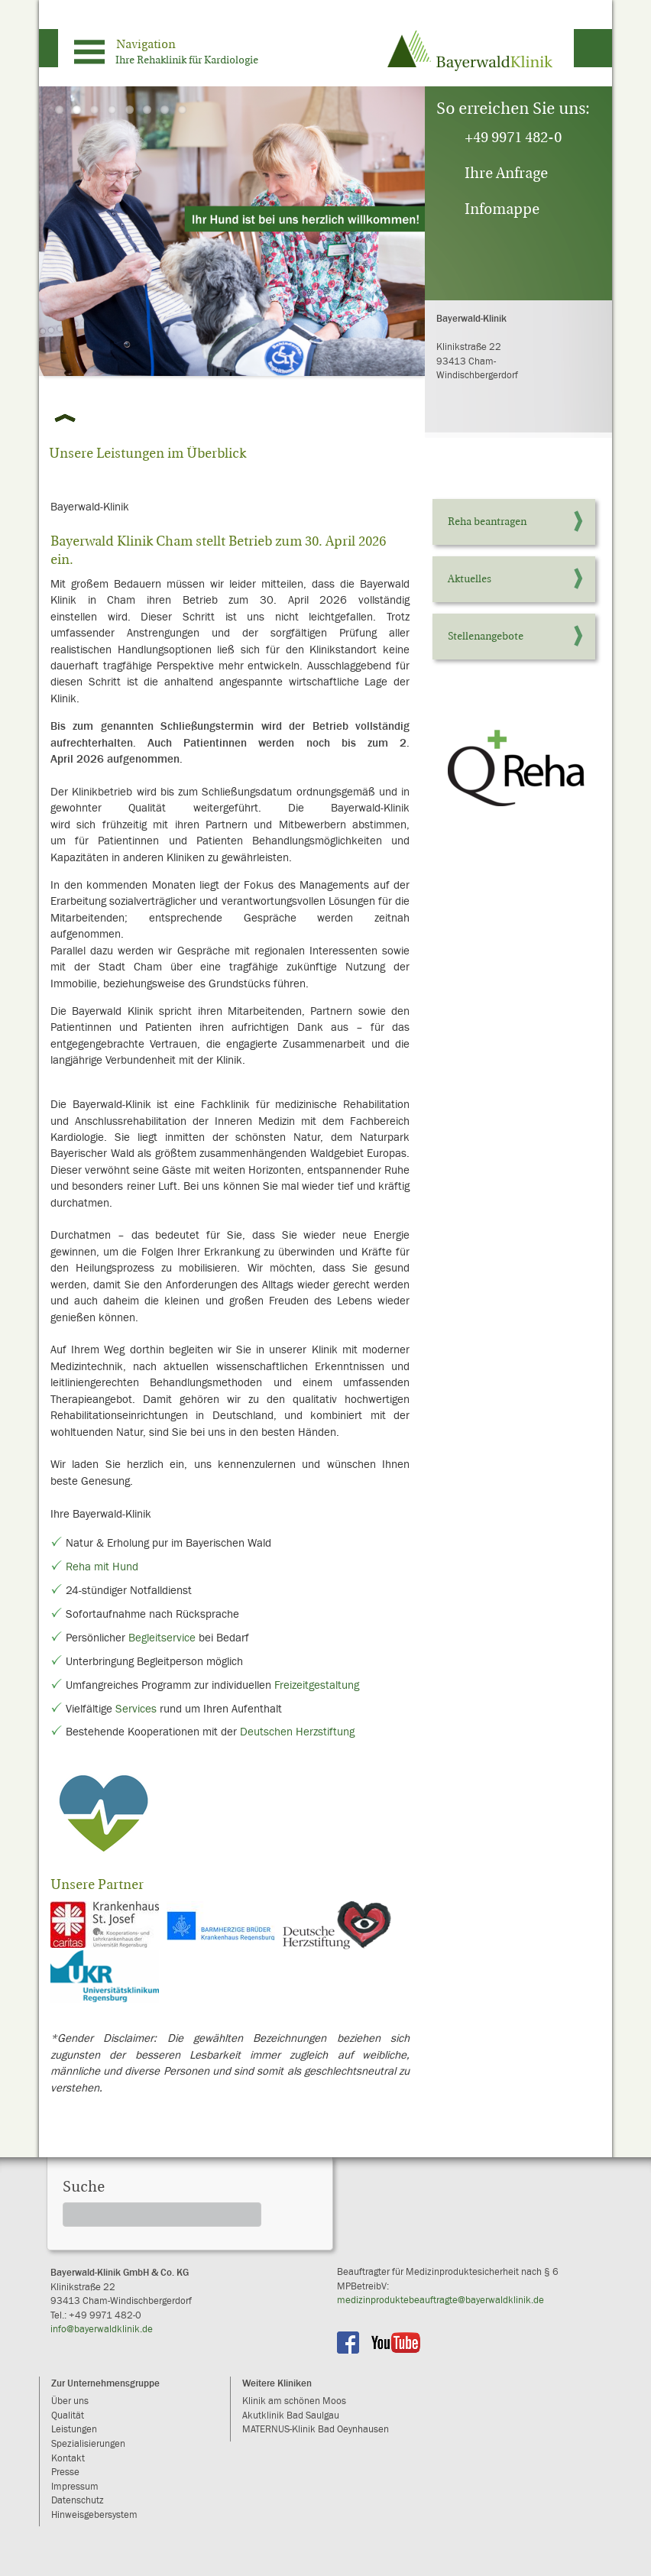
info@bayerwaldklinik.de (101, 2329)
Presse (65, 2472)
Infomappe (502, 209)
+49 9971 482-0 (513, 137)
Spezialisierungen (88, 2444)
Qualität (67, 2415)
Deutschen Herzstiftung (297, 1732)
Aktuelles (469, 578)
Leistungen (74, 2429)
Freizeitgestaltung (316, 1685)
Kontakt (68, 2458)
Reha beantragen (487, 521)
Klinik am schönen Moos (294, 2401)
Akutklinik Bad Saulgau (290, 2415)
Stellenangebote (485, 636)
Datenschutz (77, 2500)
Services (136, 1709)
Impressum (75, 2486)
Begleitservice (162, 1638)
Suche (84, 2186)
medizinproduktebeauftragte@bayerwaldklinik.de (440, 2300)
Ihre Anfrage (506, 173)
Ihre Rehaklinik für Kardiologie (186, 59)
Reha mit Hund (102, 1567)
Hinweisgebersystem (94, 2515)
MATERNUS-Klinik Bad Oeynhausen (315, 2429)
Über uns (70, 2401)
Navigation (146, 44)
